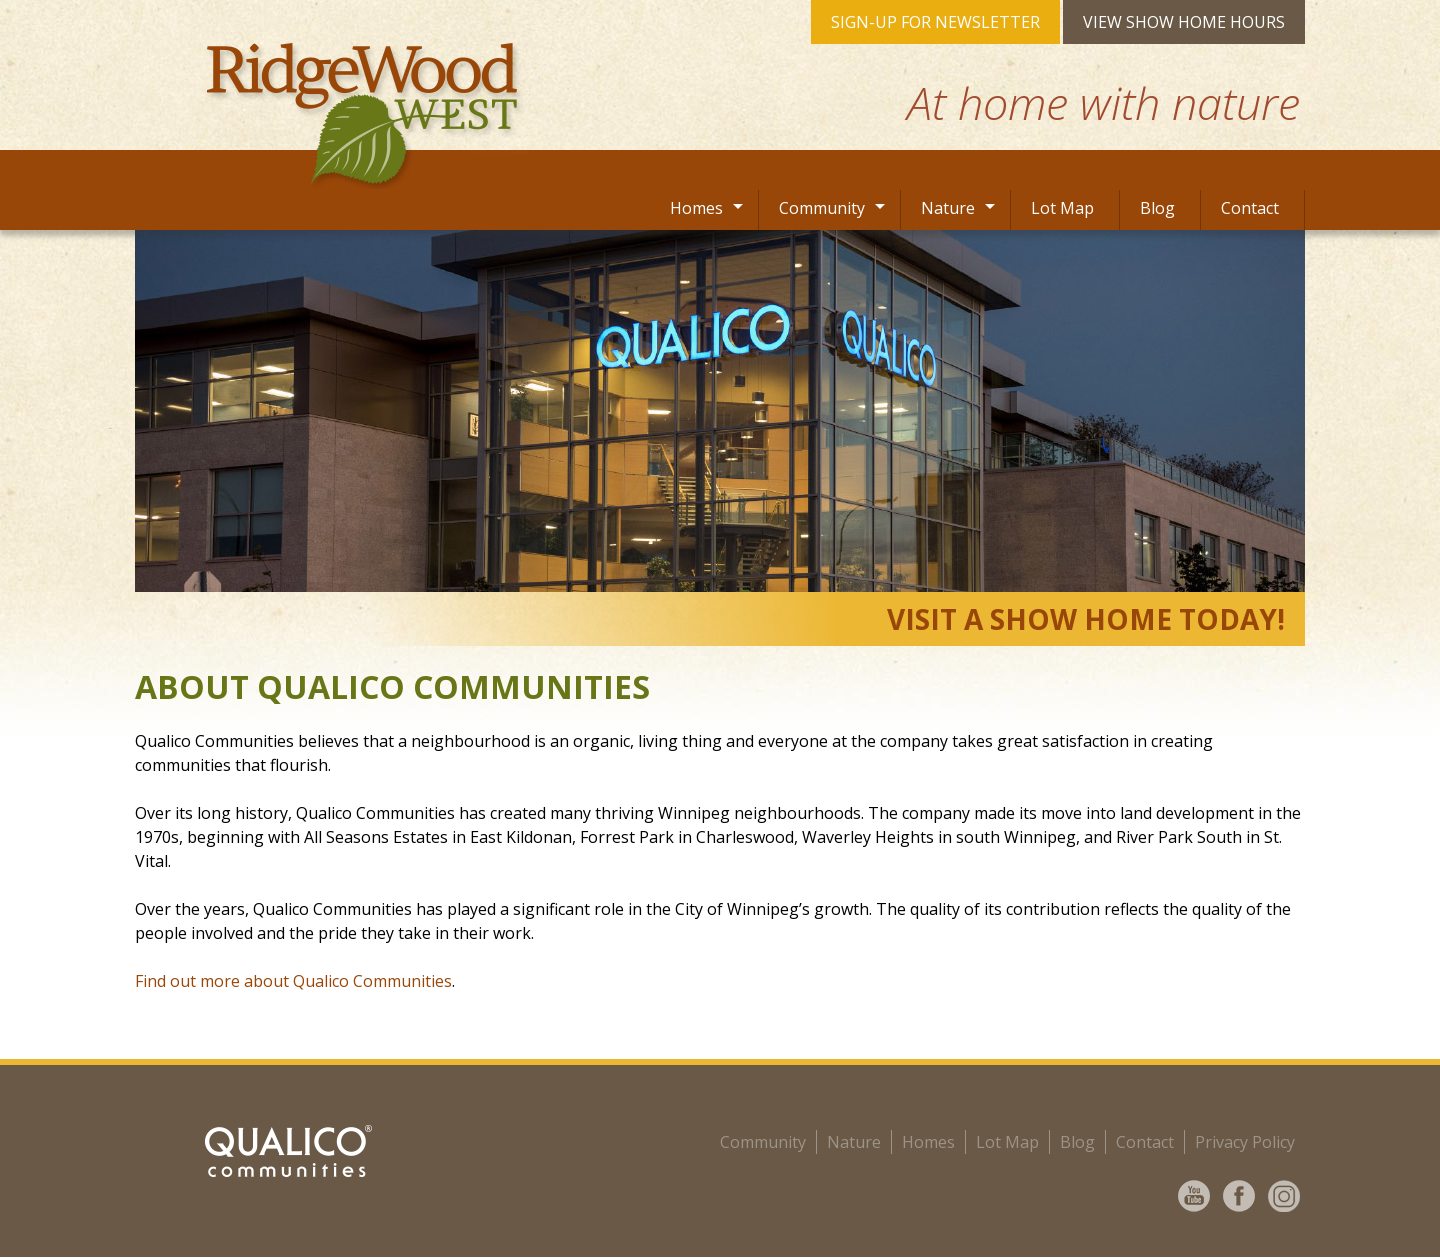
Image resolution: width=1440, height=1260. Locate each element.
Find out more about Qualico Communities (293, 981)
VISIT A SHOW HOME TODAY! (1086, 619)
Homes (696, 208)
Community (822, 208)
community (763, 1142)
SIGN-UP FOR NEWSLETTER (935, 22)
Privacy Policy (1245, 1142)
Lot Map (1062, 208)
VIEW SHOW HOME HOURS (1184, 22)
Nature (948, 208)
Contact (1250, 208)
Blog (1157, 208)
